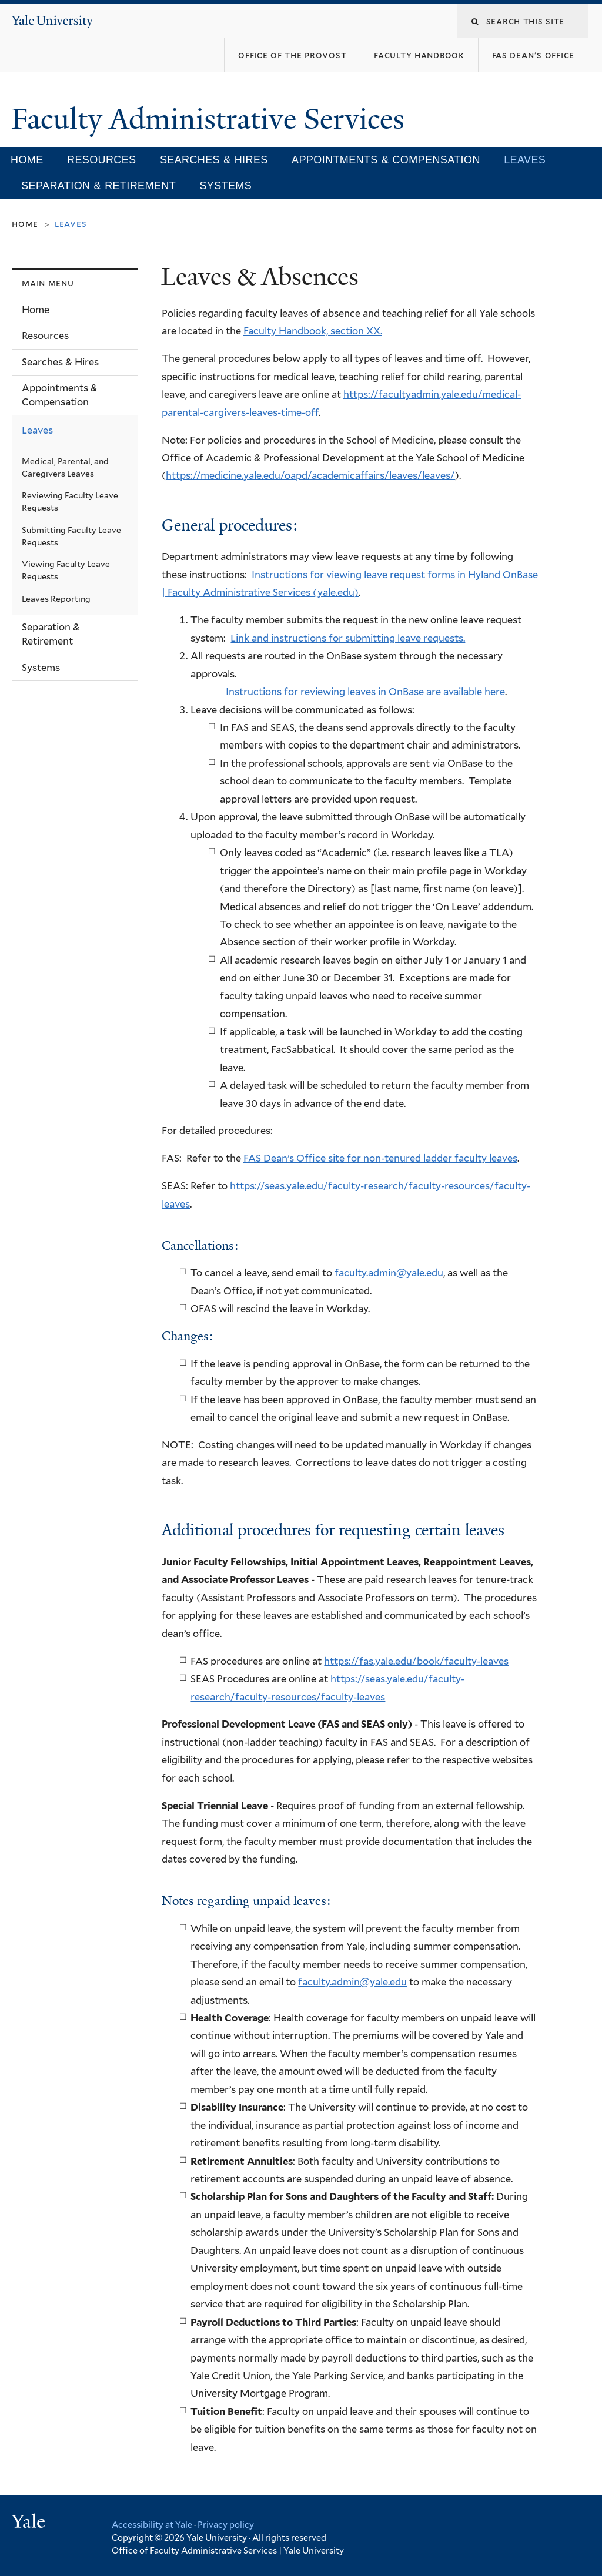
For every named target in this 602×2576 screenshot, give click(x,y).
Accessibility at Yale (152, 2525)
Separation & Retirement (98, 186)
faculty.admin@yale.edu (389, 1273)
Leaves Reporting (56, 598)
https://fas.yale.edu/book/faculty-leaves (416, 1661)
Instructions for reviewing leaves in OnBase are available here (364, 691)
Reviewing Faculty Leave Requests (70, 501)
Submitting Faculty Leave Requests (71, 536)
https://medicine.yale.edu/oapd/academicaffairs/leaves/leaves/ (310, 475)
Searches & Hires (214, 160)
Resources (101, 160)
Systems (225, 186)
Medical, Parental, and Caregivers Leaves (65, 467)
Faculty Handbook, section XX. (312, 331)
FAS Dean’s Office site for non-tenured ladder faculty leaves (380, 1158)
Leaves (525, 160)
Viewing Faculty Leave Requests (66, 570)
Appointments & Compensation (386, 160)
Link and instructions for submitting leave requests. (347, 638)
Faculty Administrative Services (211, 119)
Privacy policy (226, 2525)
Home (27, 160)
